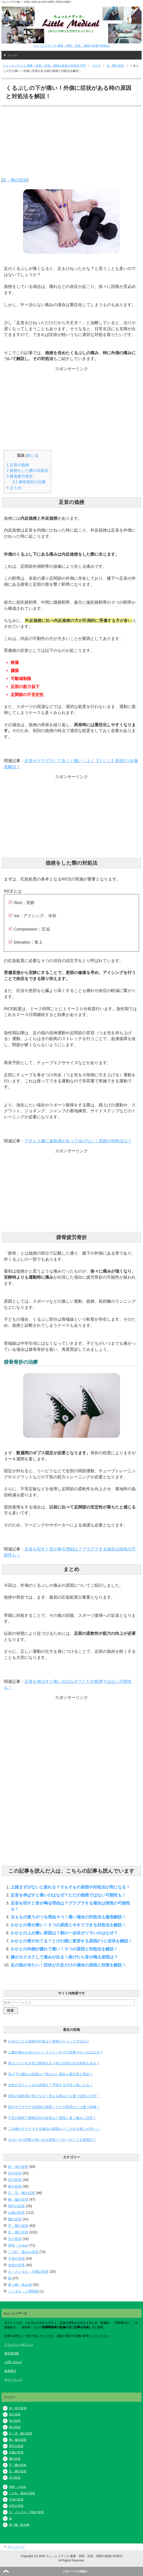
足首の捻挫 (18, 465)
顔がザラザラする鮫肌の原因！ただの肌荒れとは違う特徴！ (54, 2107)
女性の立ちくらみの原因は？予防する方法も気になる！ (50, 2085)
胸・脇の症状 (18, 2199)
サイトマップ (13, 2379)
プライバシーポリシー (18, 2344)
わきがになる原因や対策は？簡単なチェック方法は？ (48, 2041)
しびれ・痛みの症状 (23, 2252)
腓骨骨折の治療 (29, 482)
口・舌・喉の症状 (21, 2193)
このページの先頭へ (75, 2571)
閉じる (32, 455)
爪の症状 (15, 2239)
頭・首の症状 (18, 2167)
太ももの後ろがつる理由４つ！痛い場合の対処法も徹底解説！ (68, 1917)
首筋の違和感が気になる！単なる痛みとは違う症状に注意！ (54, 2096)
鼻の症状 (15, 2186)
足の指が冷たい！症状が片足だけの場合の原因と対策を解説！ (68, 1965)
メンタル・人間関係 (23, 2291)
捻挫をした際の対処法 (27, 470)
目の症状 (15, 2173)
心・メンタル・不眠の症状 (28, 2272)
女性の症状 (16, 2265)
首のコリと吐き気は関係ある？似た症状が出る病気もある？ (54, 2063)
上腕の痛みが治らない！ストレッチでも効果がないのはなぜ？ (55, 2052)
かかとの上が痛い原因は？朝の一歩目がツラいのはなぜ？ (64, 1933)
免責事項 (10, 2371)
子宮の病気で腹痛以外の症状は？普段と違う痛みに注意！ (52, 2118)
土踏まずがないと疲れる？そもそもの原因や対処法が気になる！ (70, 1887)
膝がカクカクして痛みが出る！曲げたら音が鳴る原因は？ (64, 1957)
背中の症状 (16, 2206)
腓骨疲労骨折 (20, 476)
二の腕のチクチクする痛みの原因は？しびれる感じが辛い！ (54, 2129)
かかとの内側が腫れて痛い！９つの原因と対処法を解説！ (64, 1949)
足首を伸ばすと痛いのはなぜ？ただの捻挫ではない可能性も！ (68, 1895)
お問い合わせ (13, 2362)
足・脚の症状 (14, 180)
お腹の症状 (16, 2212)
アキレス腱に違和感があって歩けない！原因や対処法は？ (78, 1141)
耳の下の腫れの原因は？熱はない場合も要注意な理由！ (50, 2074)
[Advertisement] (71, 143)
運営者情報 (11, 2353)
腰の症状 (15, 2219)
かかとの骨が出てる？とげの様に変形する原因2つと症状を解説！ (71, 1941)
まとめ (14, 488)
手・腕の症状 (18, 2226)
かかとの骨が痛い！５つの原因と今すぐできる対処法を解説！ (68, 1925)
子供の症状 (16, 2258)
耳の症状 (15, 2180)
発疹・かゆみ (18, 2245)
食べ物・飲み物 (20, 2285)
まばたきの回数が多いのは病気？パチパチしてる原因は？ (52, 2140)
